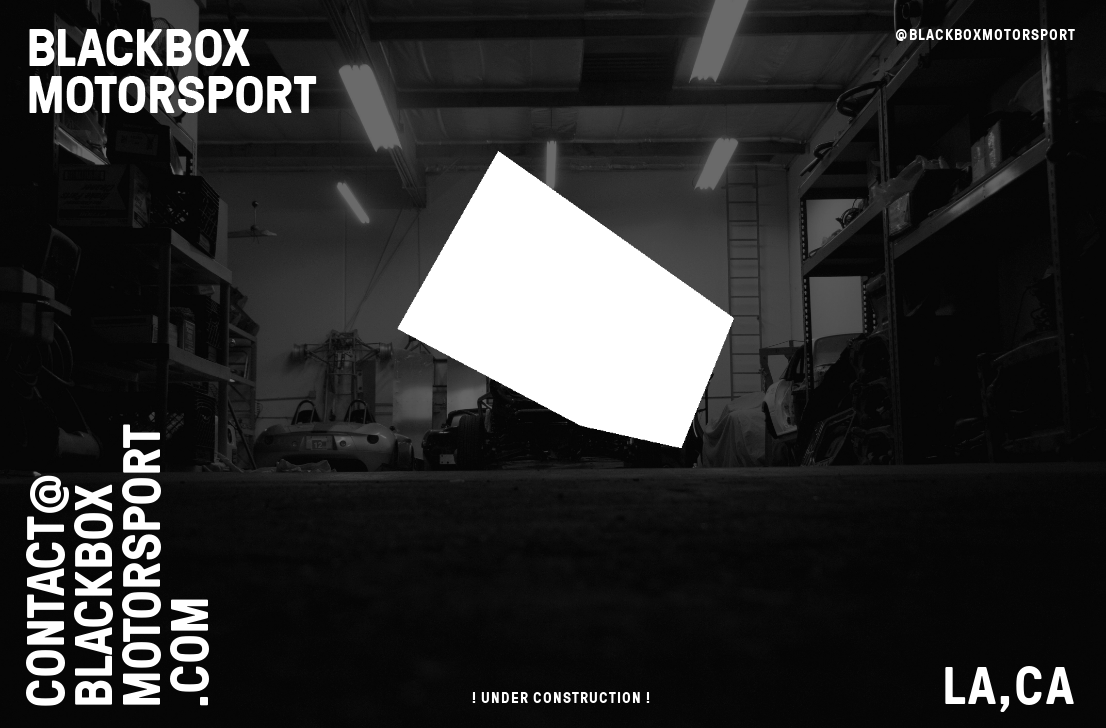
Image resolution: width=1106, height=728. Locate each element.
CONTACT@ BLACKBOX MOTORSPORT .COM (116, 566)
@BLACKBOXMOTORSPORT (985, 34)
